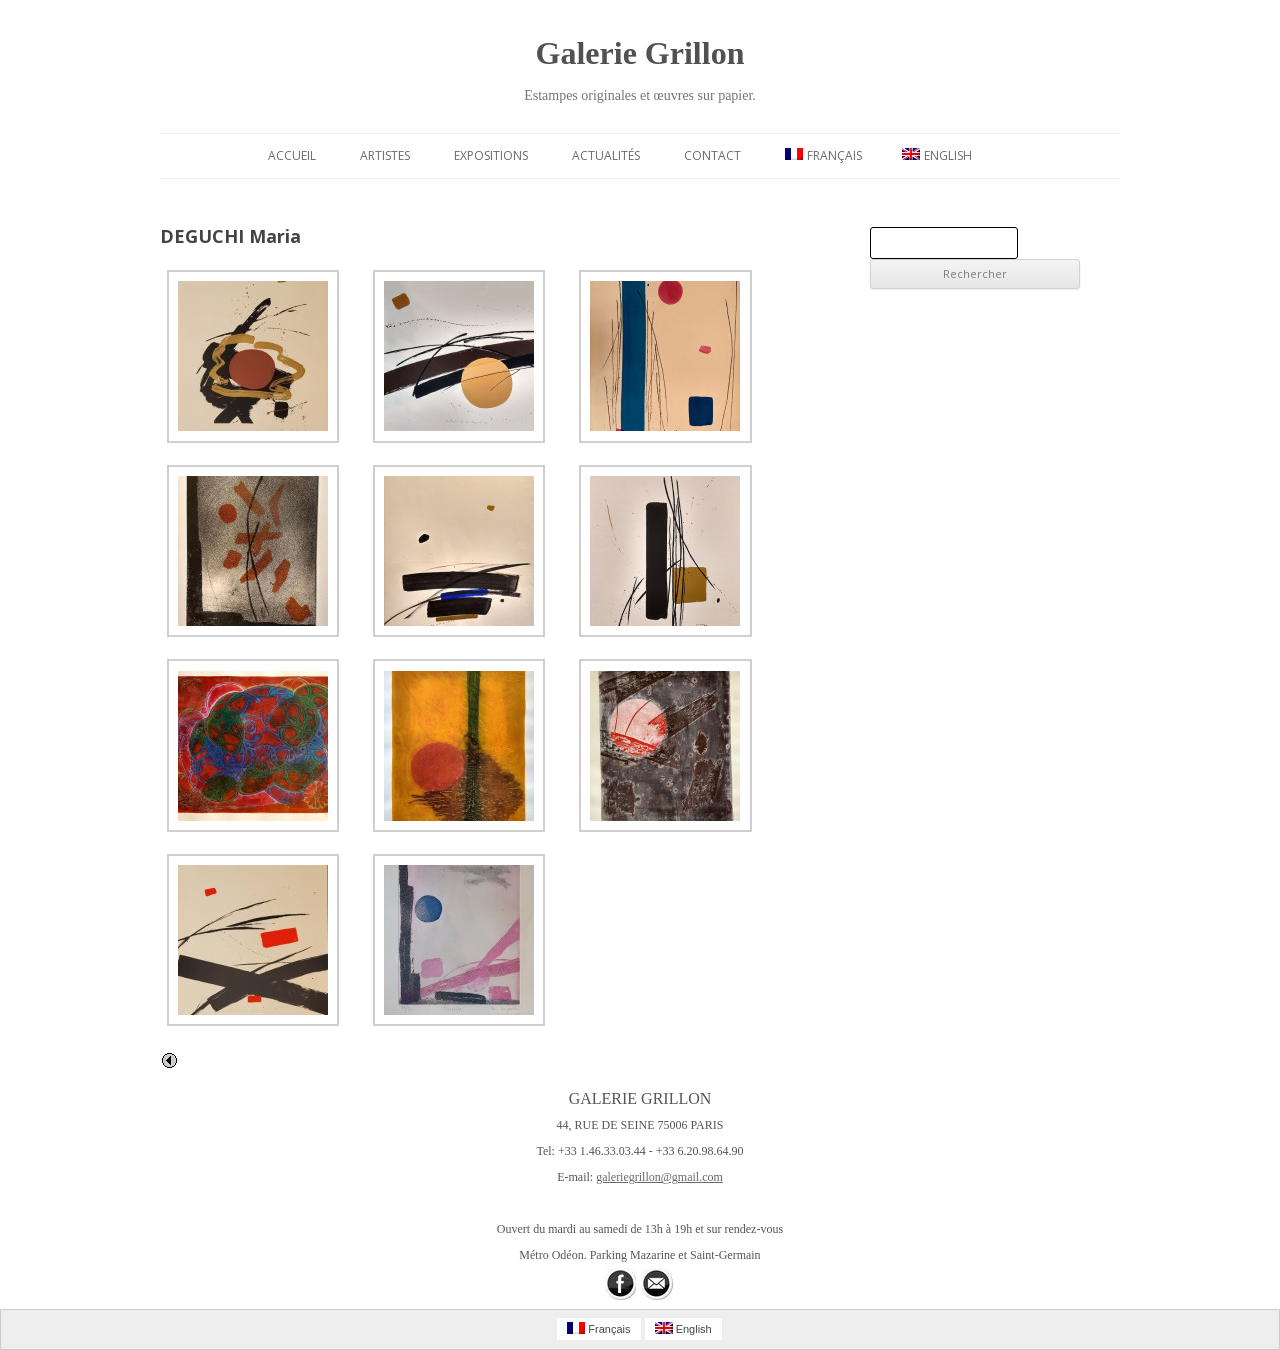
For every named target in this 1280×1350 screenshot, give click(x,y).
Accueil (292, 155)
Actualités (606, 155)
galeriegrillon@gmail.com (659, 1177)
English (937, 155)
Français (823, 155)
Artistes (385, 155)
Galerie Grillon (640, 53)
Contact (712, 155)
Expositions (491, 155)
